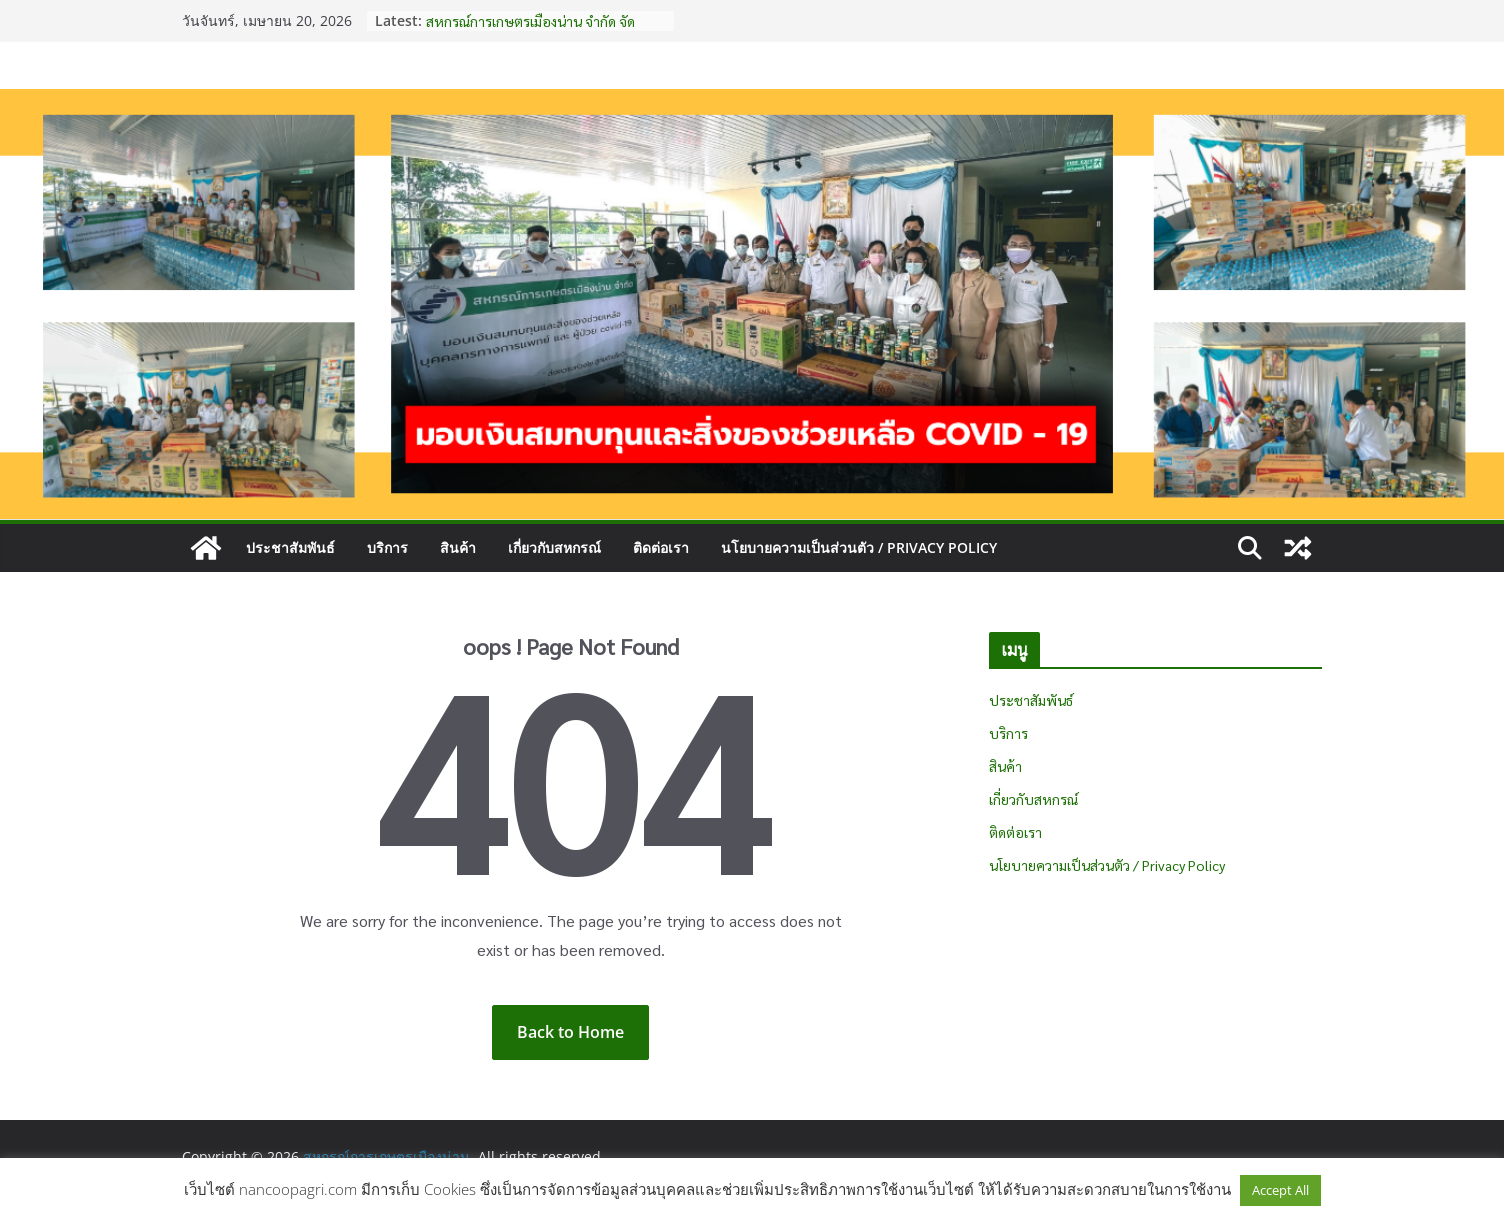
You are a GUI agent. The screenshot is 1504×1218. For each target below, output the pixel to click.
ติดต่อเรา (661, 547)
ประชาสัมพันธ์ (290, 547)
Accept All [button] (1280, 1190)
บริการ (387, 547)
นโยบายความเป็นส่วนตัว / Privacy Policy (859, 547)
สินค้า (458, 547)
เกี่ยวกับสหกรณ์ (554, 547)
